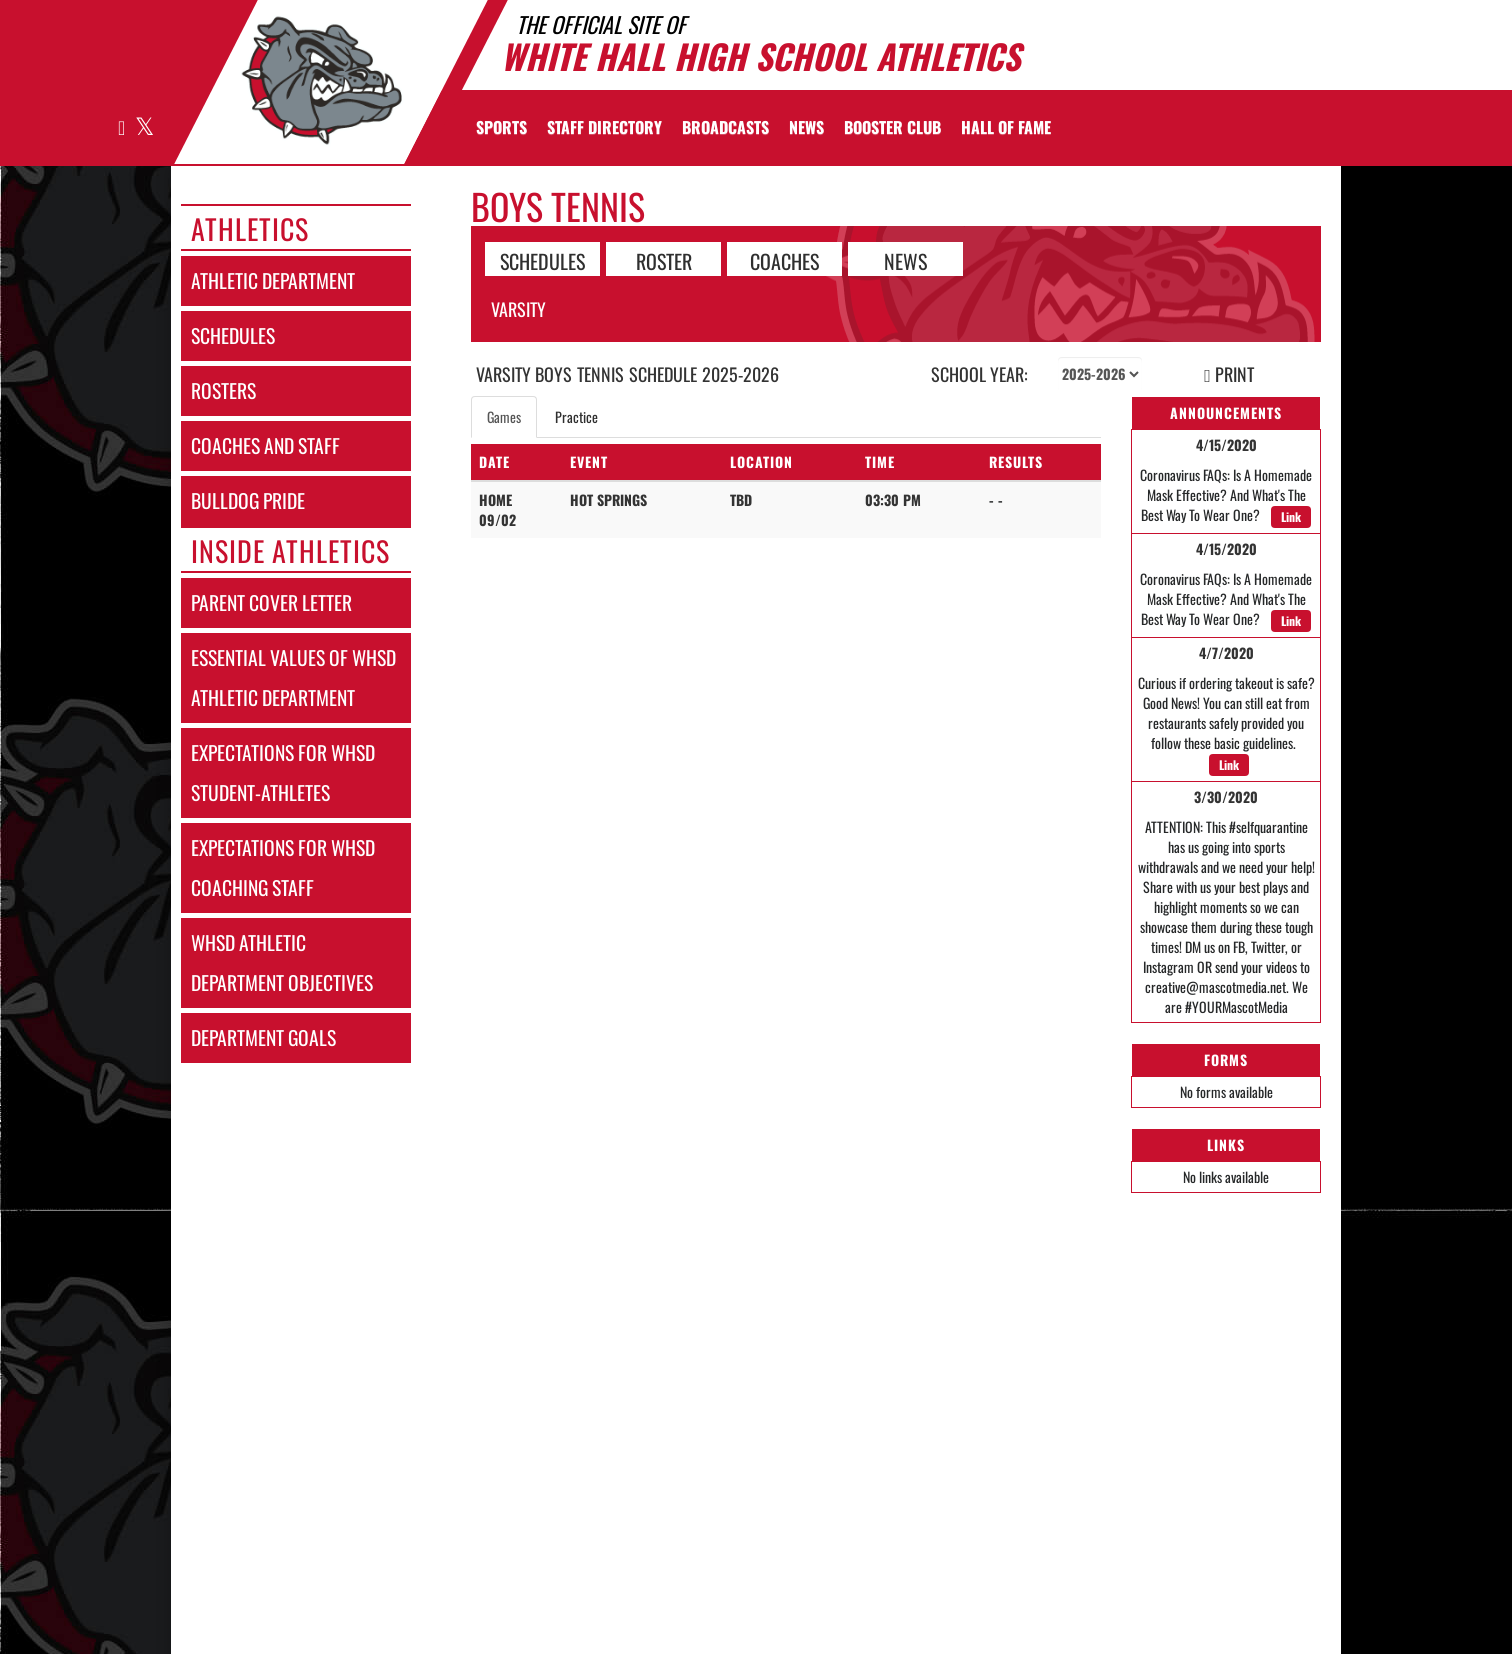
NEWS (905, 260)
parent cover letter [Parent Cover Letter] (271, 602)
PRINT (1229, 374)
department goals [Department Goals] (263, 1037)
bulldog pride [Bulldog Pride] (248, 500)
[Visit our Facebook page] (122, 128)
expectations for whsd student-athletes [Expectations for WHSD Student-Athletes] (283, 772)
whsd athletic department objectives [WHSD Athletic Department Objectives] (282, 962)
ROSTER (664, 260)
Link (1291, 516)
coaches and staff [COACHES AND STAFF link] (265, 445)
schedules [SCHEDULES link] (233, 335)
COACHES (784, 260)
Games (504, 416)
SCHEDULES (542, 260)
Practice (576, 416)
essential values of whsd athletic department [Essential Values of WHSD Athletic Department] (293, 677)
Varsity (518, 309)
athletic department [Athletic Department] (273, 280)
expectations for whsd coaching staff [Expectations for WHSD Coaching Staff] (283, 867)
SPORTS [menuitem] (501, 127)
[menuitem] (604, 127)
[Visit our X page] (143, 128)
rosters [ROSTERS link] (223, 390)
